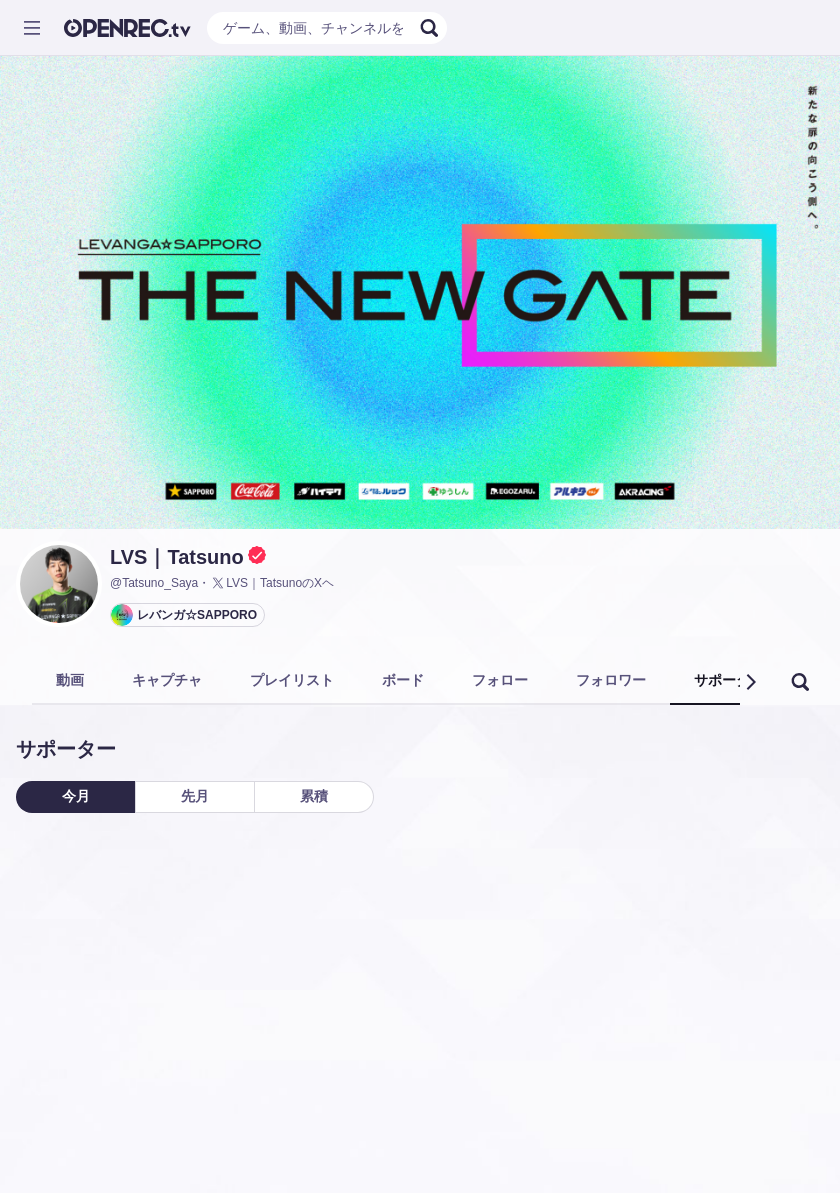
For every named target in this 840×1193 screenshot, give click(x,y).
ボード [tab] (403, 680)
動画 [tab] (70, 680)
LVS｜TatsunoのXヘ (272, 583)
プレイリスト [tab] (292, 680)
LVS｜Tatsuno (177, 557)
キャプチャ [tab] (167, 680)
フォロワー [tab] (611, 680)
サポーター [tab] (729, 680)
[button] (750, 682)
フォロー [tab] (500, 680)
